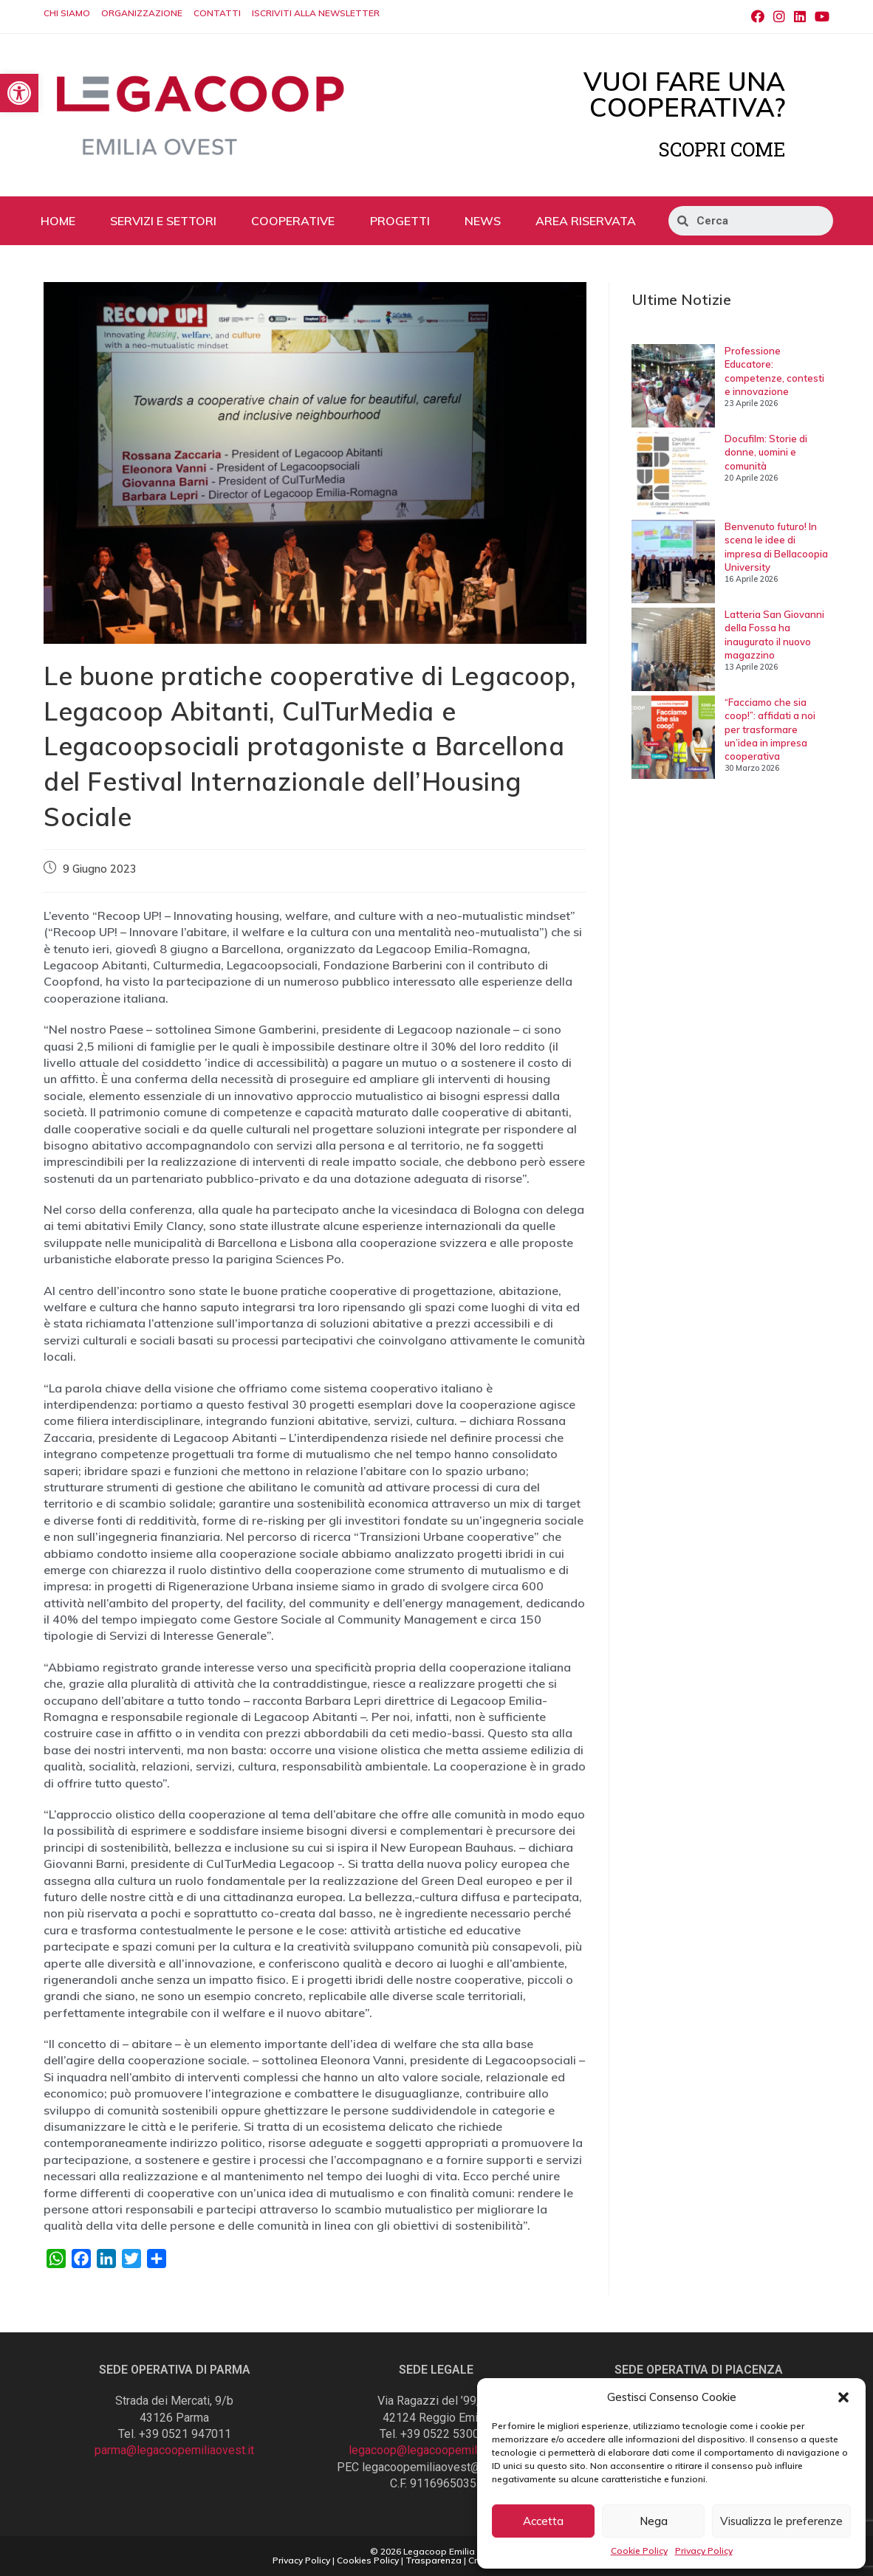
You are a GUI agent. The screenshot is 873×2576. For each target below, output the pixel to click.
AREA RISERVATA (585, 220)
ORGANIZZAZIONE (141, 12)
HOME (58, 220)
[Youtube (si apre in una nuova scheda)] (819, 17)
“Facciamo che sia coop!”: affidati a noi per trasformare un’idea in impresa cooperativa (770, 729)
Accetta (543, 2521)
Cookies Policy (368, 2560)
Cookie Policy (639, 2550)
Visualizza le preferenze (781, 2521)
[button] (843, 2397)
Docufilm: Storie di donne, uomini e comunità (766, 452)
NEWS (483, 220)
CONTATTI (217, 12)
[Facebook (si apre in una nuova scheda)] (758, 17)
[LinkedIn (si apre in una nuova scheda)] (800, 17)
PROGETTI (400, 220)
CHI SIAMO (67, 12)
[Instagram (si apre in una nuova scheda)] (779, 17)
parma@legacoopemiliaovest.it (174, 2450)
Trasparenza (433, 2560)
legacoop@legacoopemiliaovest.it (436, 2450)
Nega (654, 2521)
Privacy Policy (704, 2550)
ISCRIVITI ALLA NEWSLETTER (316, 12)
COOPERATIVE (293, 220)
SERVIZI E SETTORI (163, 220)
